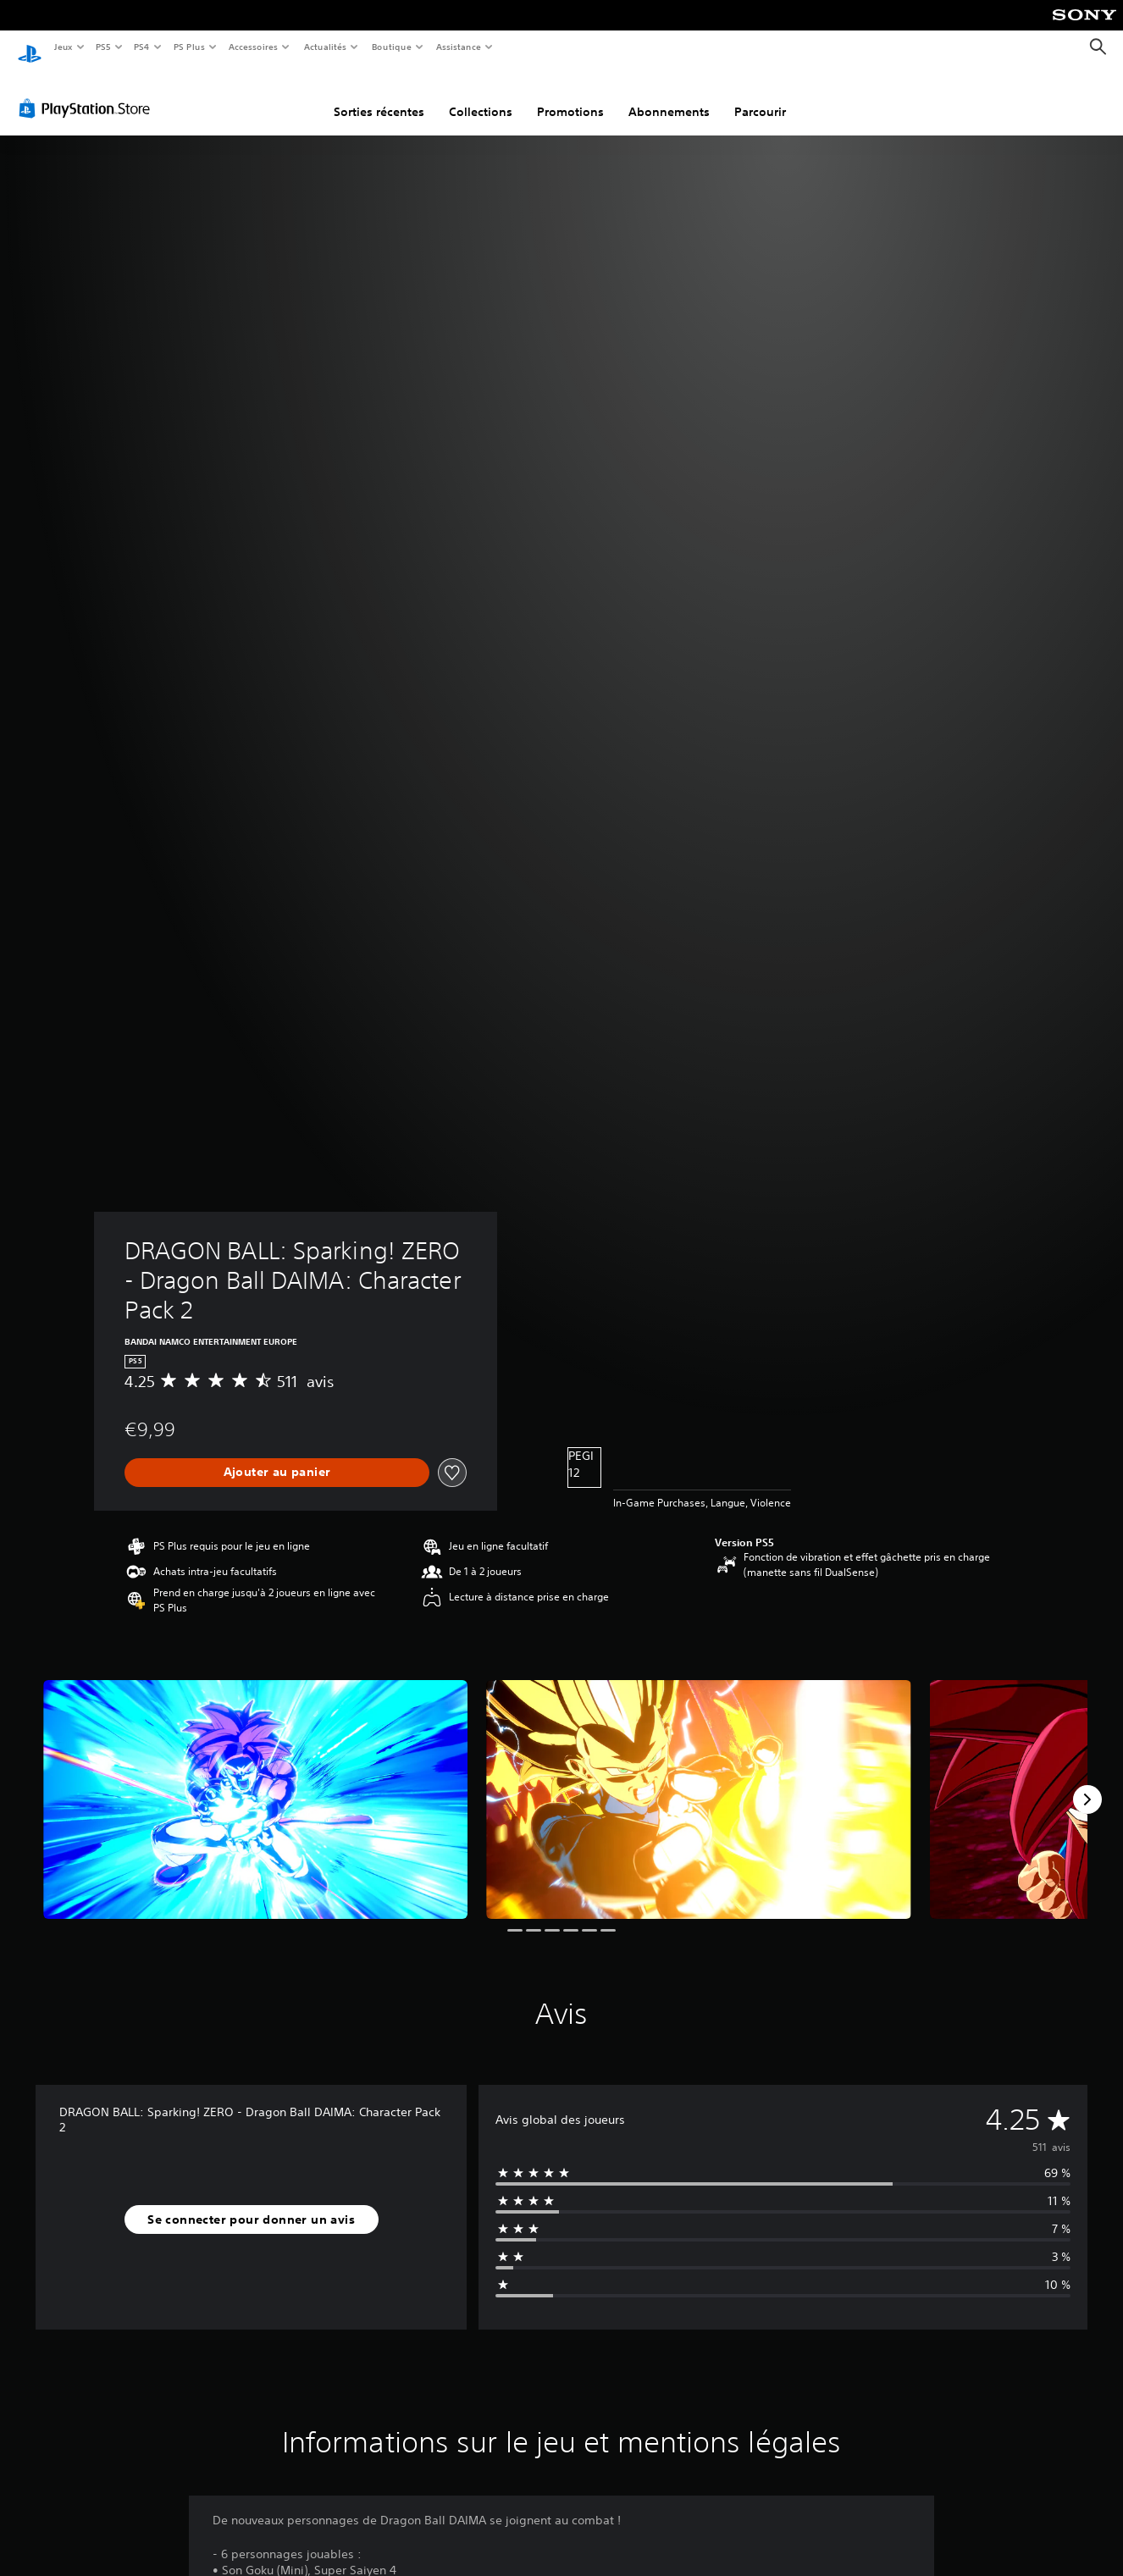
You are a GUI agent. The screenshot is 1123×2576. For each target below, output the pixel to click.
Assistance (458, 47)
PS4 (142, 47)
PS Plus (189, 47)
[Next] (1087, 1783)
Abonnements (669, 95)
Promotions (570, 95)
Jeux (63, 47)
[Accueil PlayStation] (29, 47)
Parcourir (760, 95)
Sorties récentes (379, 95)
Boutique (391, 47)
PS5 (104, 47)
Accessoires (253, 47)
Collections (480, 95)
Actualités (324, 47)
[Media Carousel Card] (255, 1783)
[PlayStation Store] (88, 92)
